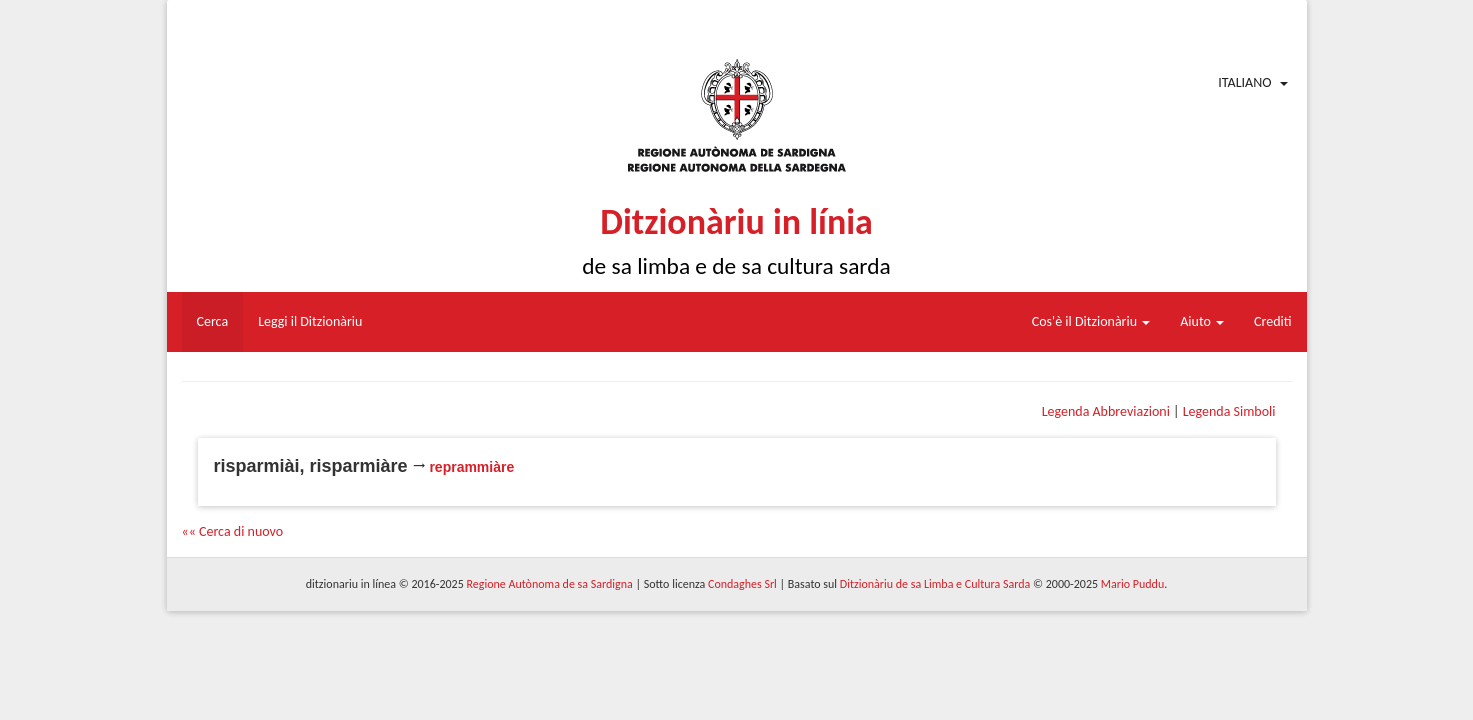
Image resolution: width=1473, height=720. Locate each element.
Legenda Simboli (1229, 411)
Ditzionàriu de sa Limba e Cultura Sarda (935, 584)
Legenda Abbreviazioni (1106, 411)
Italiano (1244, 82)
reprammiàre (471, 467)
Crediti (1273, 321)
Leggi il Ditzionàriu (310, 321)
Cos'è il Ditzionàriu (1091, 321)
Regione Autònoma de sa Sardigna (549, 584)
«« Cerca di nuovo (233, 531)
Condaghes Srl (742, 584)
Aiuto (1202, 321)
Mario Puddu (1132, 584)
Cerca (213, 321)
